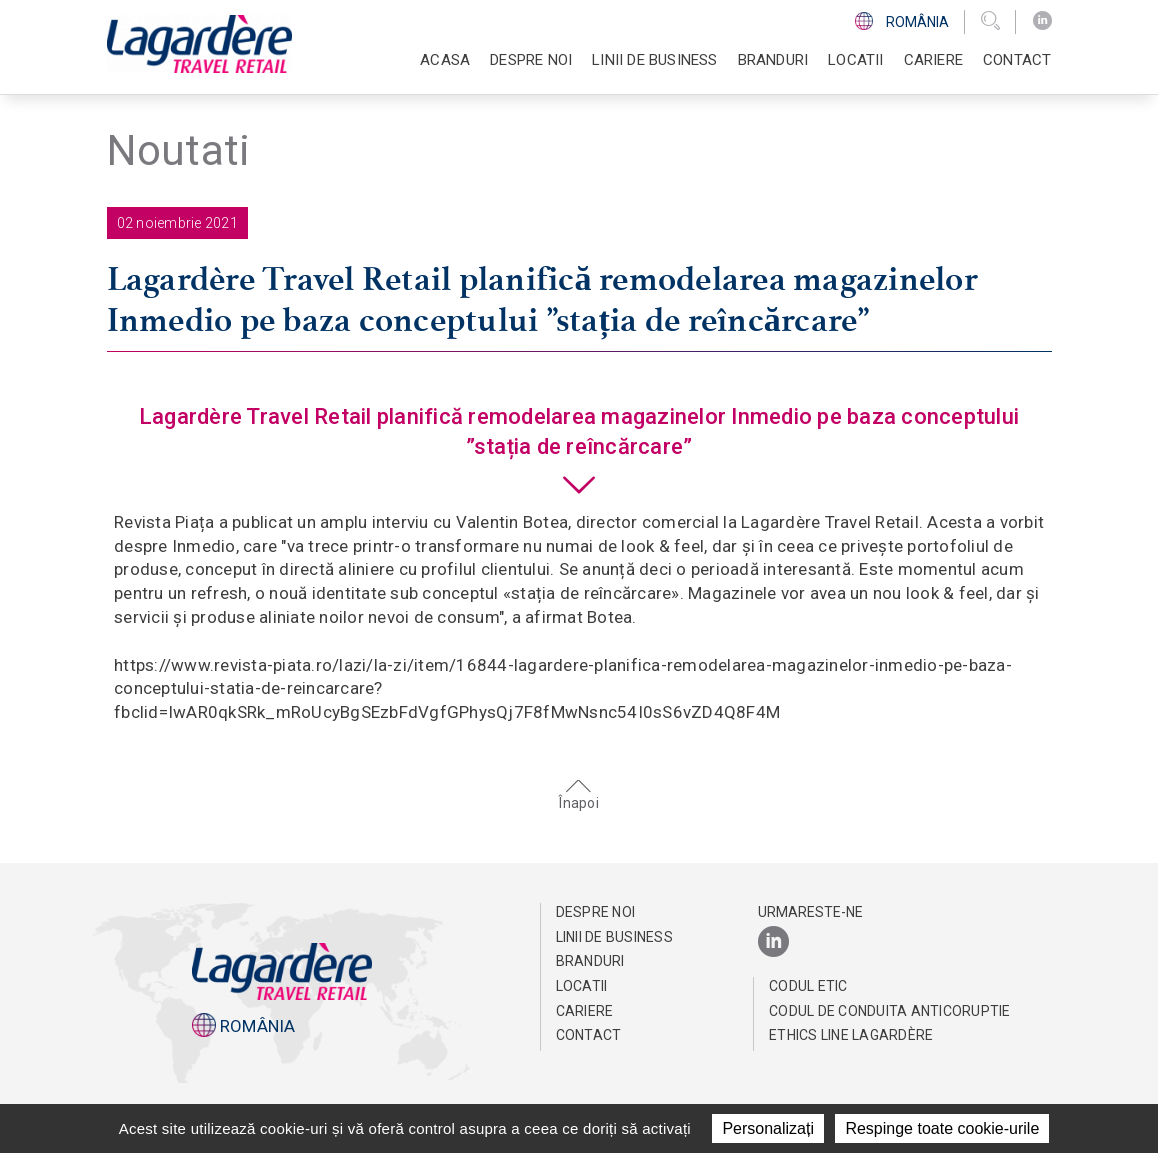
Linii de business (614, 937)
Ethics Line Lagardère (851, 1035)
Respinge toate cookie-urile (942, 1128)
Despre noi (596, 912)
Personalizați (768, 1128)
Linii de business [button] (654, 60)
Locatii (855, 60)
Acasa (445, 60)
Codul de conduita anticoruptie (890, 1011)
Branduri (773, 60)
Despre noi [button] (531, 60)
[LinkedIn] (1042, 21)
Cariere (585, 1011)
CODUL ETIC (808, 986)
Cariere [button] (933, 60)
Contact (1017, 60)
